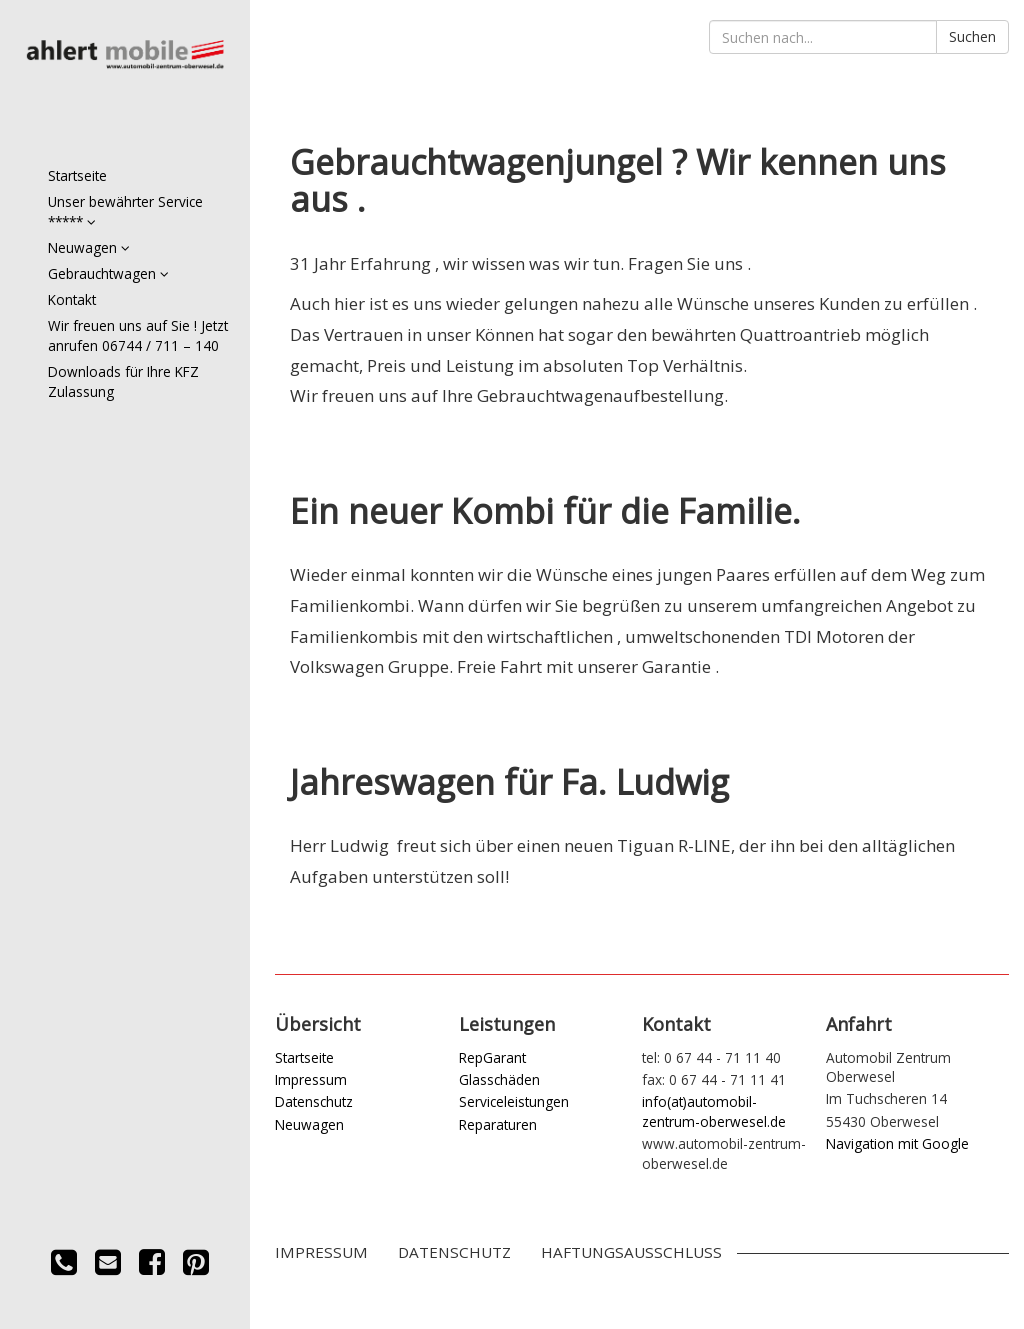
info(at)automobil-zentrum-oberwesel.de (714, 1111)
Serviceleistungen (514, 1101)
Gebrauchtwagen (108, 273)
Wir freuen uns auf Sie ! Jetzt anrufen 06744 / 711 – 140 (138, 335)
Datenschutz (314, 1101)
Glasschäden (499, 1079)
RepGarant (492, 1057)
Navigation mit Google (897, 1143)
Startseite (77, 175)
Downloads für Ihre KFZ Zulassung (123, 381)
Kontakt (72, 299)
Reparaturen (498, 1124)
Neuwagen (89, 247)
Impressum (311, 1079)
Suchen (972, 36)
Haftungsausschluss (631, 1252)
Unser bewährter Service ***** (125, 211)
